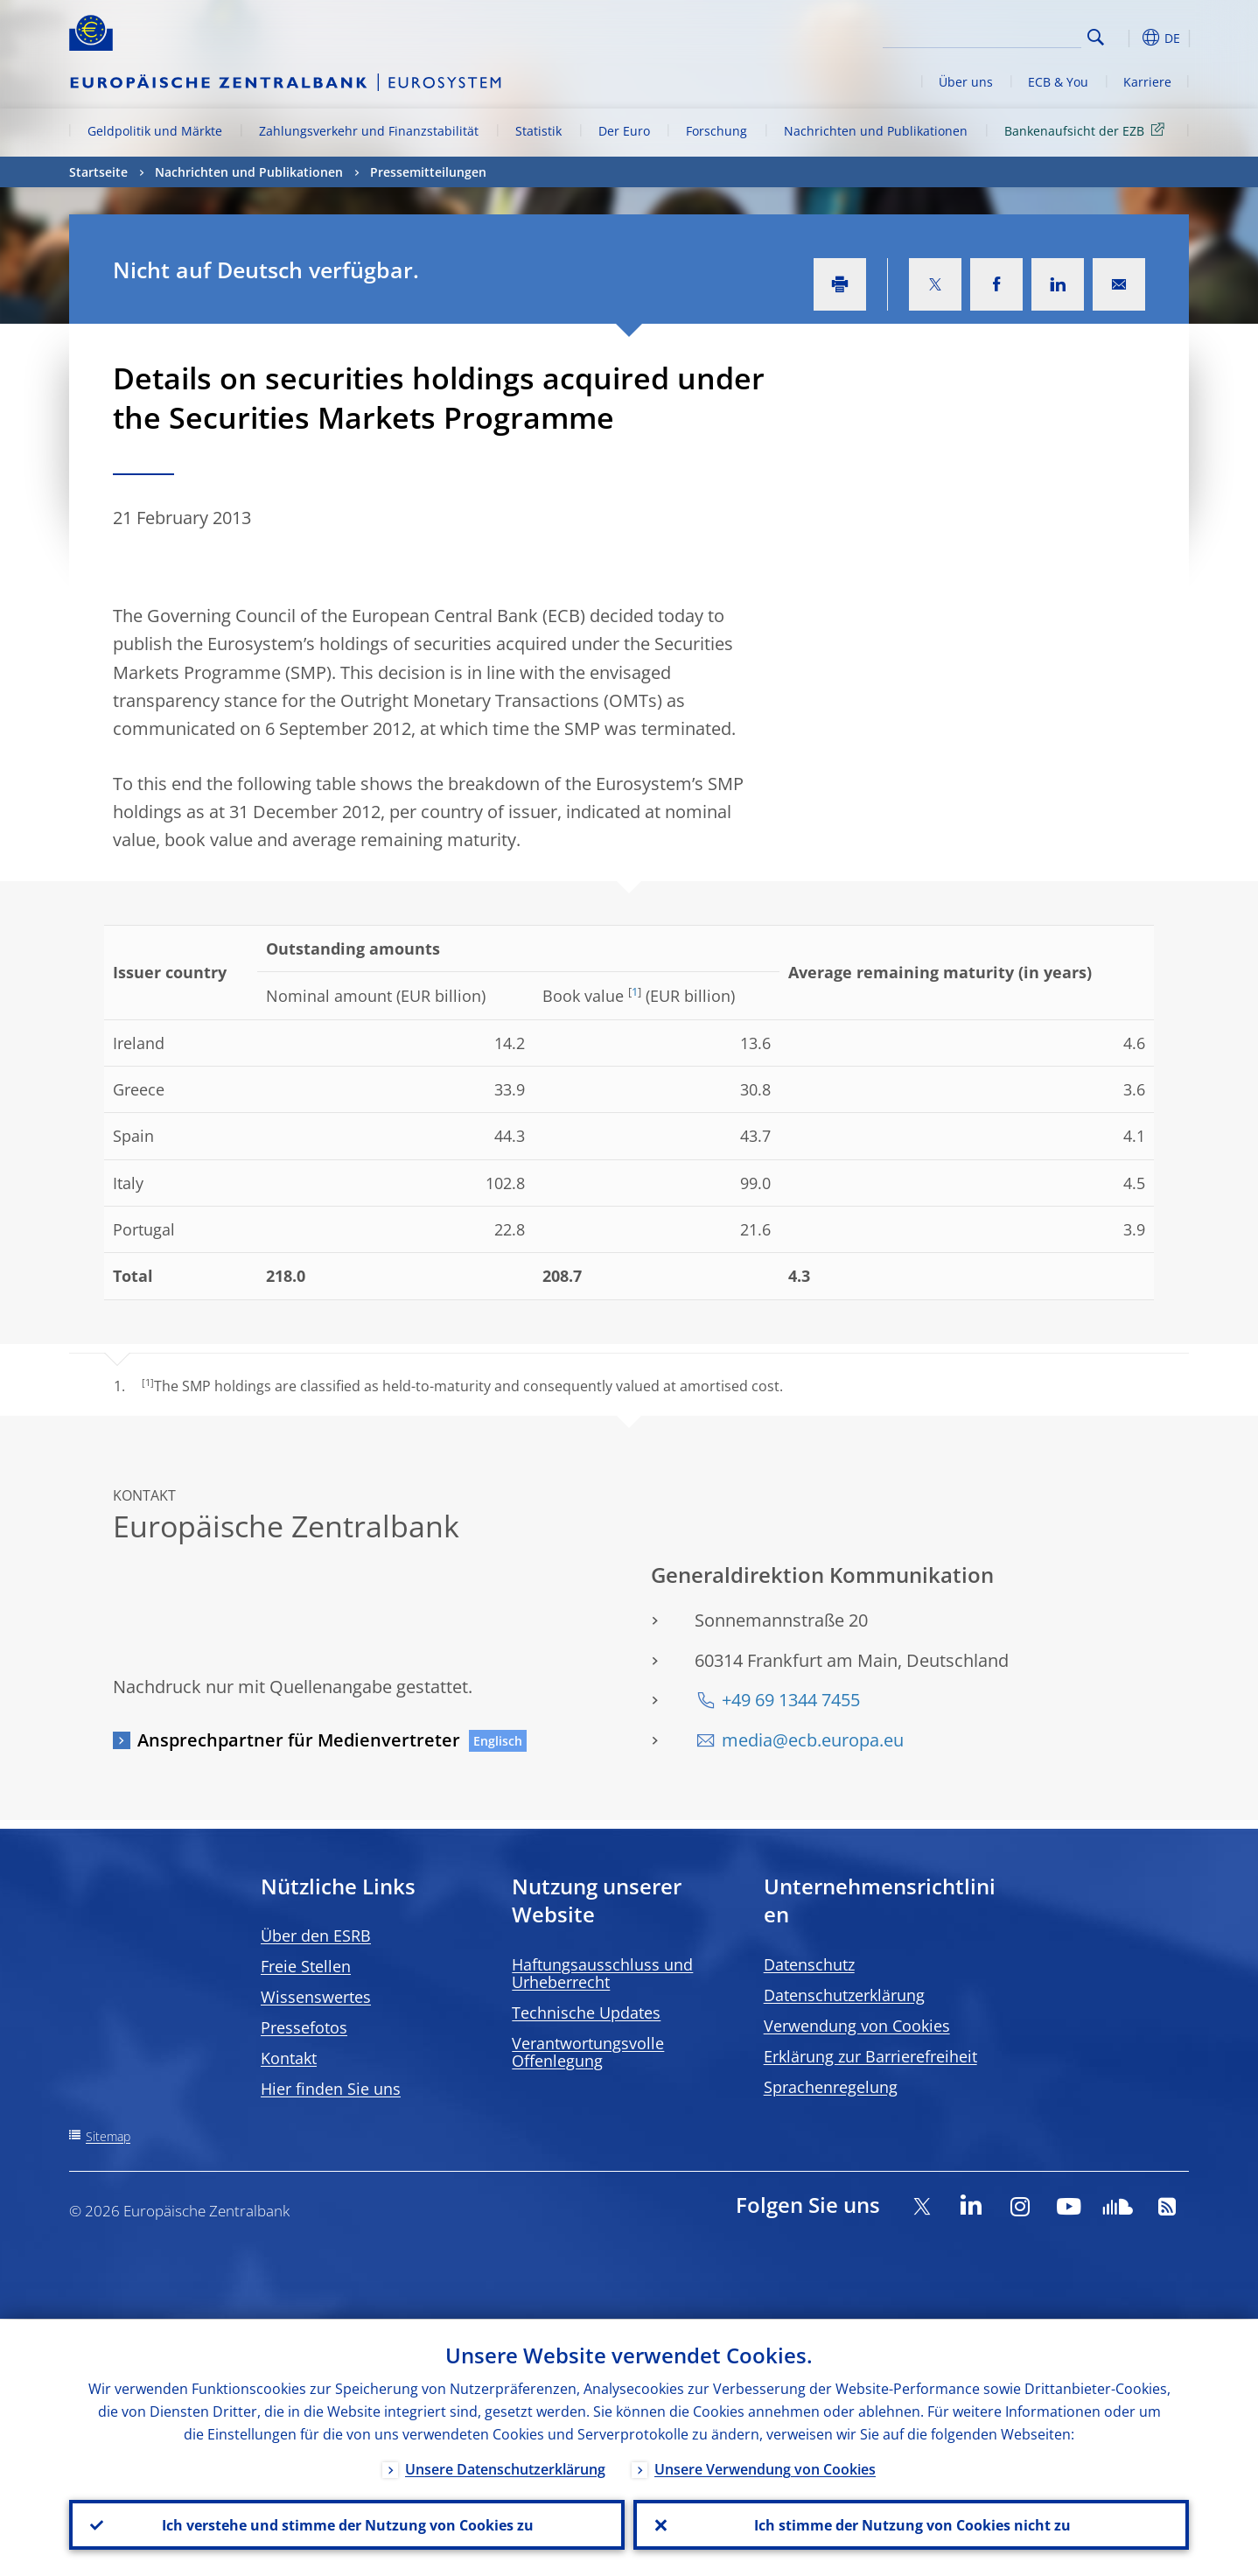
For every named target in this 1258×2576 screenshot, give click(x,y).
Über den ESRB (316, 1935)
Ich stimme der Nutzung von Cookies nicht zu (911, 2524)
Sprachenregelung (831, 2086)
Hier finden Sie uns (331, 2088)
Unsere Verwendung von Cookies (765, 2468)
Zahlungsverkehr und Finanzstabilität (369, 130)
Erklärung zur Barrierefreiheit (870, 2056)
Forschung (716, 130)
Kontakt (289, 2058)
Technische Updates (586, 2012)
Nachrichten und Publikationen (876, 130)
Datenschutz (809, 1964)
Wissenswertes (316, 1996)
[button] (1127, 37)
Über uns (966, 82)
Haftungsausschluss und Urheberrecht (602, 1973)
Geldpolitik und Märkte (154, 130)
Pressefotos (304, 2027)
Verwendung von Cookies (857, 2025)
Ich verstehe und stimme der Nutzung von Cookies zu (347, 2524)
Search (1095, 37)
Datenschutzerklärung (844, 1995)
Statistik (538, 130)
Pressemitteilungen (428, 172)
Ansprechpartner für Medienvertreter (298, 1740)
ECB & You (1058, 82)
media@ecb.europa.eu (813, 1740)
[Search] (993, 35)
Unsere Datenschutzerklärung (505, 2468)
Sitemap (108, 2136)
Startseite (98, 172)
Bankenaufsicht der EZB (1087, 130)
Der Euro (624, 130)
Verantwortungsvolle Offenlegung (588, 2052)
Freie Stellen (306, 1966)
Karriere (1147, 82)
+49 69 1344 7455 (791, 1700)
